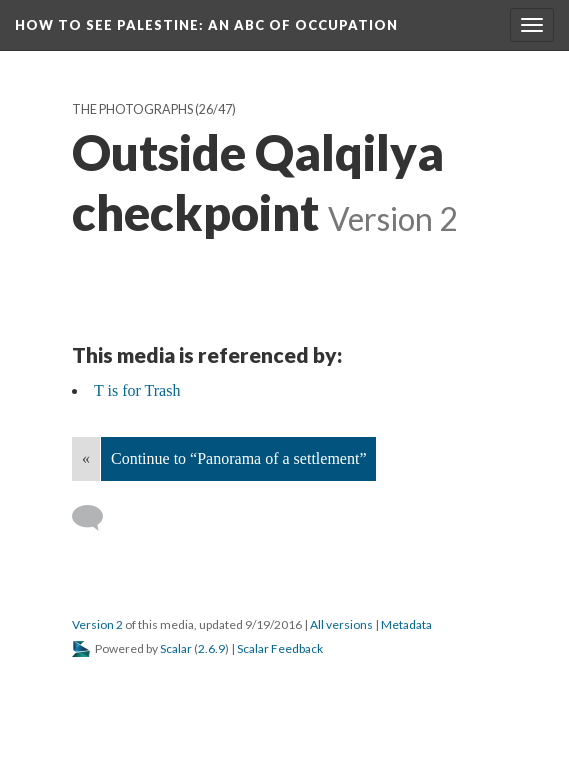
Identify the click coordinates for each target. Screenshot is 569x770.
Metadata (406, 624)
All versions (341, 624)
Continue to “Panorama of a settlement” (238, 458)
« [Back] (86, 458)
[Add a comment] (96, 518)
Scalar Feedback (280, 648)
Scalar (176, 648)
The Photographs (132, 109)
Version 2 (97, 624)
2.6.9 (211, 648)
